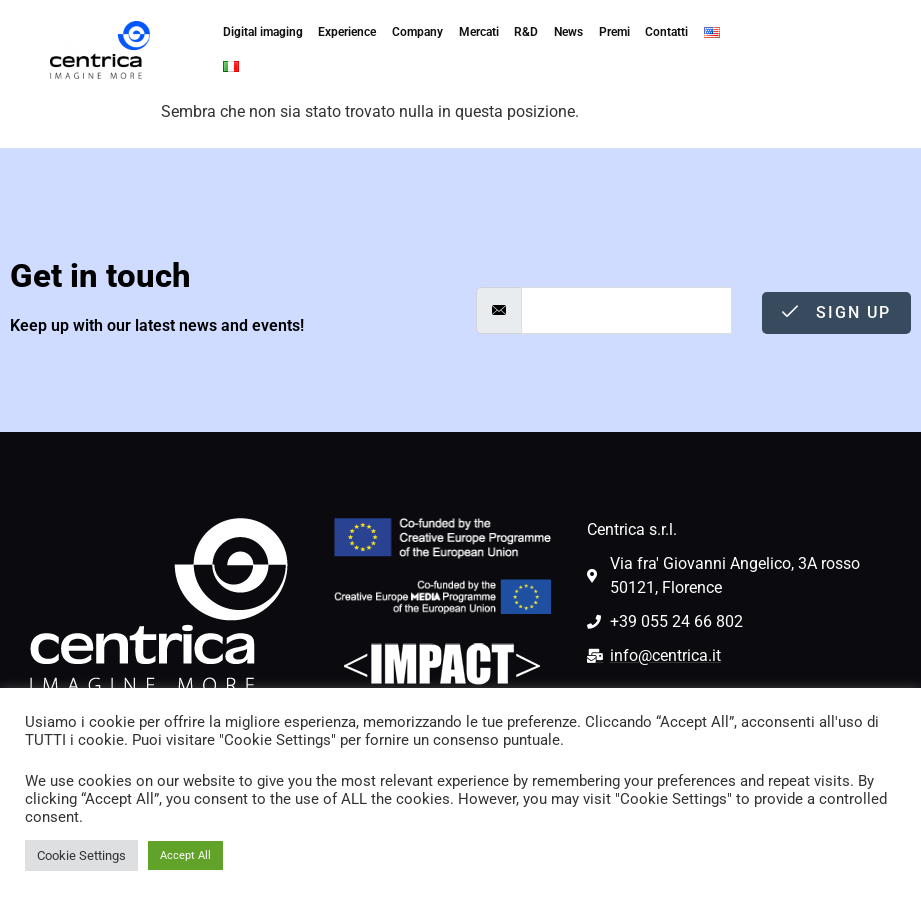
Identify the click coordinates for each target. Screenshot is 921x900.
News (568, 33)
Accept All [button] (185, 855)
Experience (347, 33)
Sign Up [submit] (836, 312)
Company (417, 33)
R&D (526, 33)
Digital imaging (262, 33)
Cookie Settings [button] (81, 855)
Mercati (478, 33)
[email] (627, 310)
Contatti (667, 33)
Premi (614, 33)
